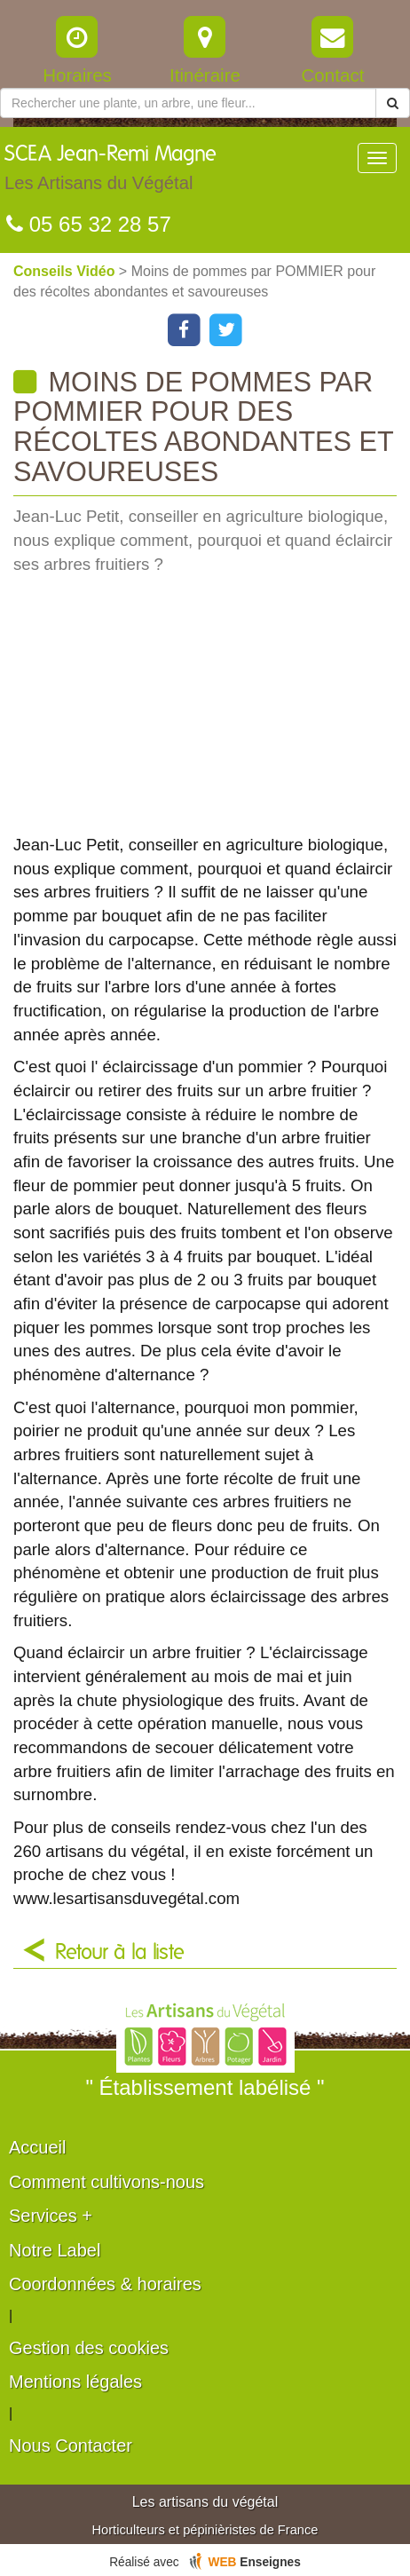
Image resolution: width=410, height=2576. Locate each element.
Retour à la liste (120, 1953)
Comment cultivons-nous (106, 2182)
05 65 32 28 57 (88, 224)
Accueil (37, 2147)
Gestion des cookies (89, 2348)
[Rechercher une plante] (188, 103)
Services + (50, 2215)
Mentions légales (75, 2381)
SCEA (110, 172)
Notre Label (54, 2250)
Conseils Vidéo (66, 271)
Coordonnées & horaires (105, 2284)
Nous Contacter (70, 2445)
